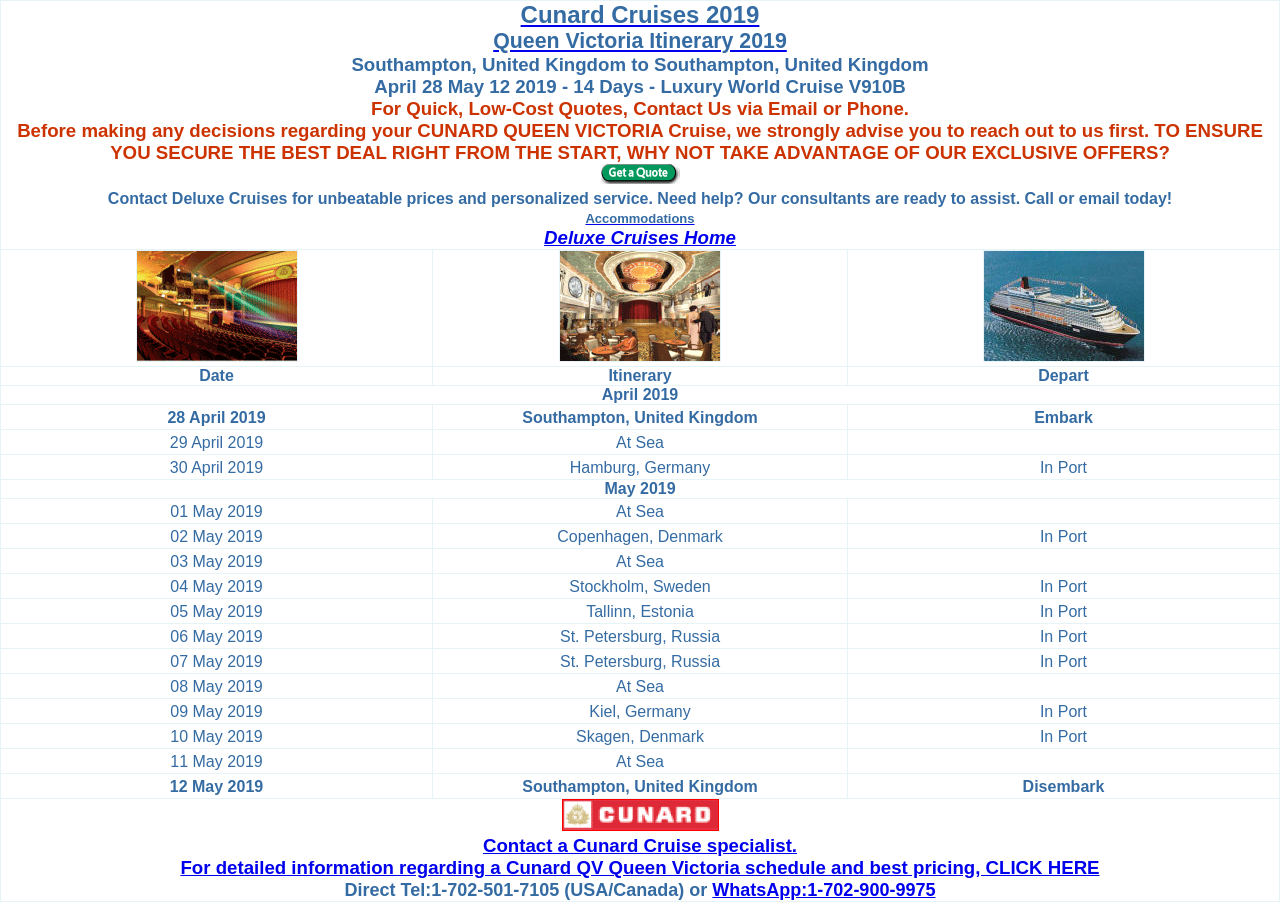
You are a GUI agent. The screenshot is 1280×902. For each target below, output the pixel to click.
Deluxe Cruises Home (640, 237)
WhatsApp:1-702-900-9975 (823, 890)
